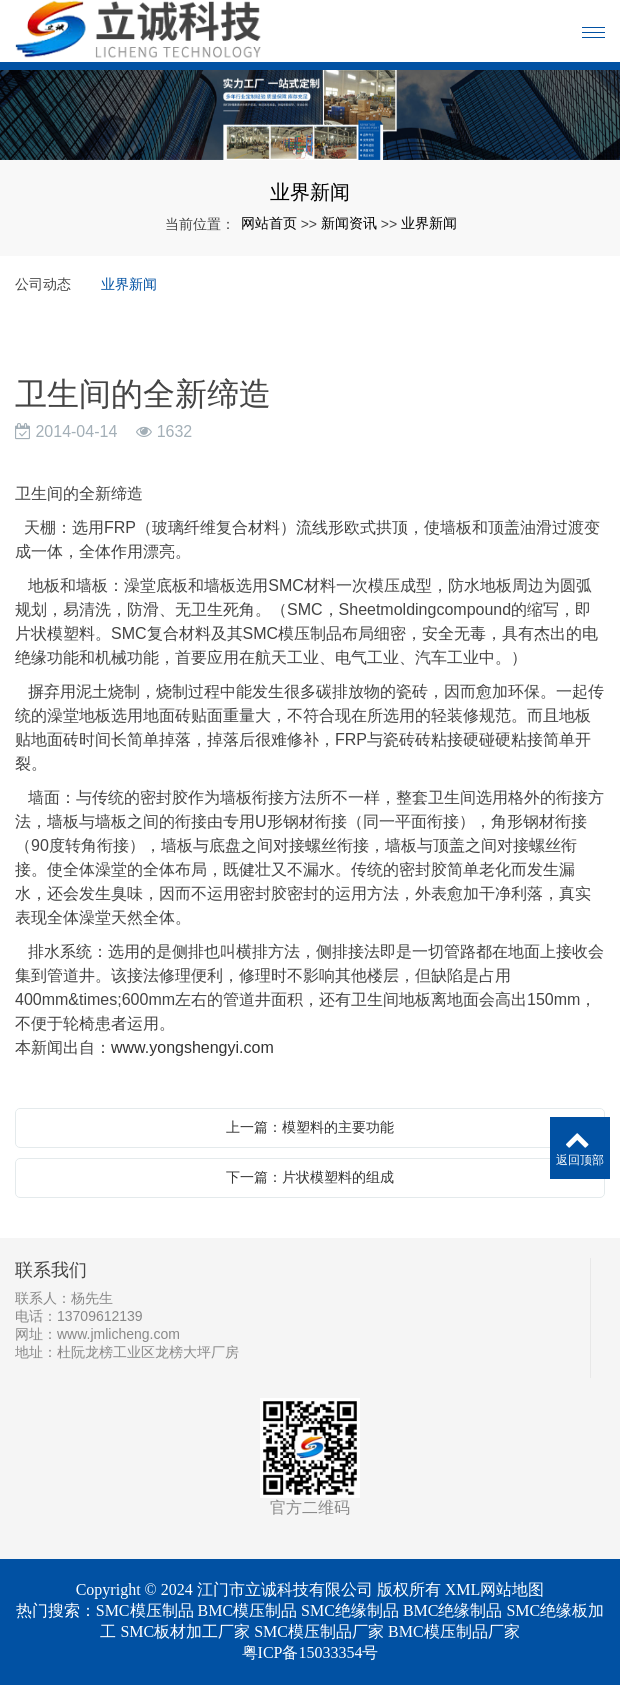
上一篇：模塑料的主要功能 (310, 1127)
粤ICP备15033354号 (310, 1652)
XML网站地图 (495, 1589)
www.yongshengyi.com (192, 1047)
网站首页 (269, 223)
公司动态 (43, 284)
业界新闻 (429, 223)
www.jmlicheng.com (118, 1334)
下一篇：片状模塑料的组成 (310, 1177)
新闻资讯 (349, 223)
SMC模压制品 (145, 1610)
